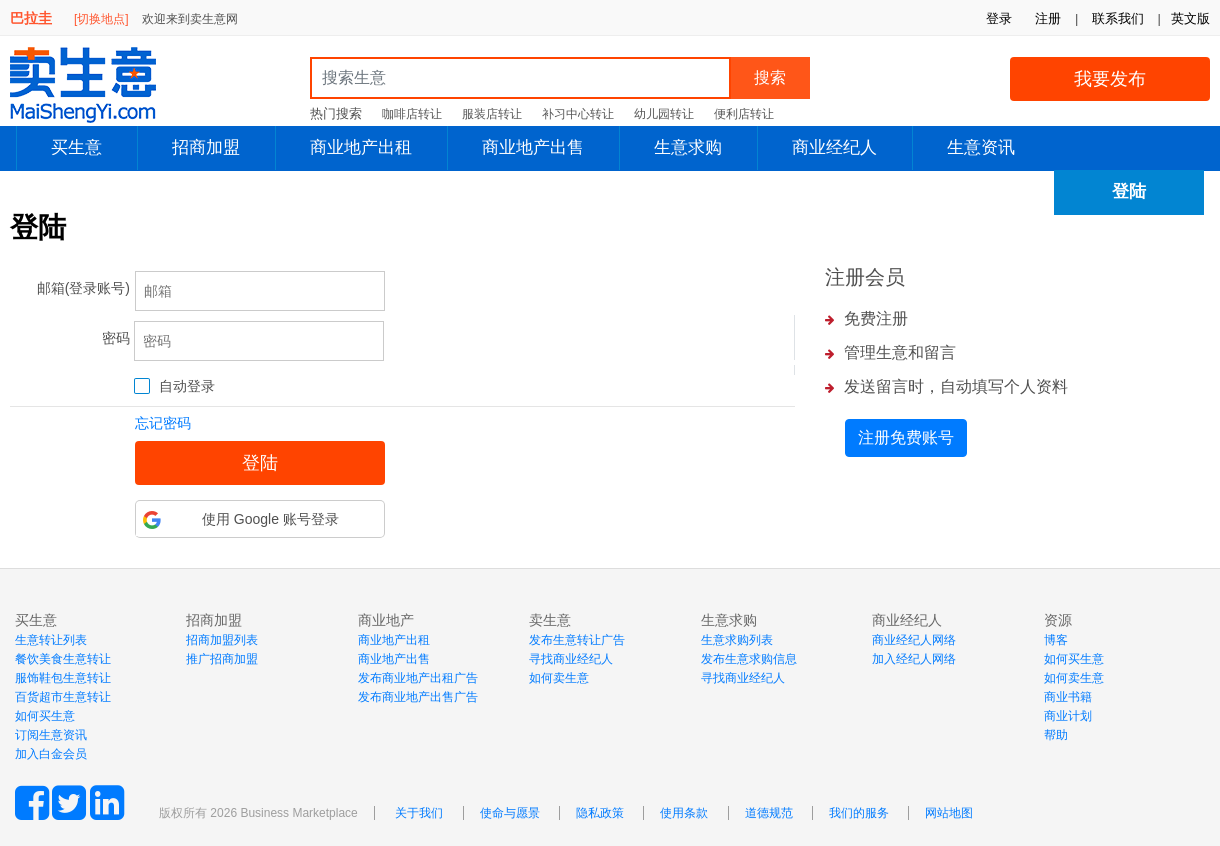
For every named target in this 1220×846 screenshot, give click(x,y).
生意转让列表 (51, 640)
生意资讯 (981, 147)
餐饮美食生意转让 (63, 659)
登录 (999, 18)
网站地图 (949, 813)
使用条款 (684, 813)
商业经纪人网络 (914, 640)
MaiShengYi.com (100, 85)
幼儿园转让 (664, 114)
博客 (1056, 640)
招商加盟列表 (222, 640)
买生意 (76, 147)
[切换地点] (101, 19)
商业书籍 (1068, 697)
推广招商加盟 (222, 659)
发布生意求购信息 (749, 659)
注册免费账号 (906, 437)
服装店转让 (492, 114)
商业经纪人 (834, 147)
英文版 (1190, 18)
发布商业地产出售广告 (418, 697)
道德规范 (769, 813)
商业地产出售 (533, 147)
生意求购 (688, 147)
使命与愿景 (510, 813)
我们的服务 (859, 813)
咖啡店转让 (412, 114)
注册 (1048, 18)
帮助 (1056, 735)
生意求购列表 (737, 640)
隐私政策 (600, 813)
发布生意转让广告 (577, 640)
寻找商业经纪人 (571, 659)
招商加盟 (206, 147)
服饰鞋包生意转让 (63, 678)
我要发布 (1110, 79)
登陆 (1129, 191)
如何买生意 (45, 716)
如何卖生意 (559, 678)
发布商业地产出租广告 (418, 678)
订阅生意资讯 (51, 735)
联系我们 (1118, 18)
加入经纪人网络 (914, 659)
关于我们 (419, 813)
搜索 (770, 77)
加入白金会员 (51, 754)
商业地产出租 (361, 147)
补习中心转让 (578, 114)
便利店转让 (744, 114)
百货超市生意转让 (63, 697)
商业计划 (1068, 716)
